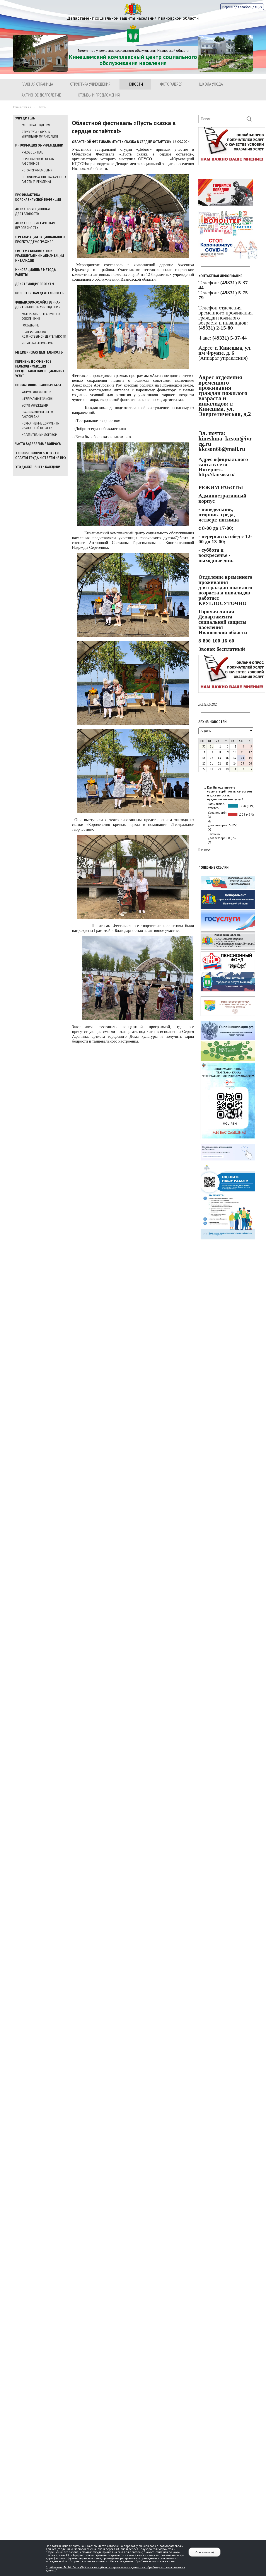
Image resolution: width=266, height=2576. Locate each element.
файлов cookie (148, 2546)
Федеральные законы (37, 398)
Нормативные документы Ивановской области (41, 425)
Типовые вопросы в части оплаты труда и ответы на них (40, 455)
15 (219, 758)
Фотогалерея (171, 84)
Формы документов (36, 392)
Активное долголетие (41, 95)
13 (203, 758)
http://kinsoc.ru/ (216, 474)
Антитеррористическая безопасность (35, 225)
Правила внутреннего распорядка (37, 414)
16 (226, 758)
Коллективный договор (39, 434)
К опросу (204, 849)
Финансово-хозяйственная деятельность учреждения (37, 304)
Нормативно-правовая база (38, 385)
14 (211, 758)
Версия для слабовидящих (242, 7)
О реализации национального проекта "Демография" (40, 239)
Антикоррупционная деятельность (32, 211)
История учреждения (37, 170)
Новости (135, 84)
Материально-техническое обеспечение (41, 316)
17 (234, 758)
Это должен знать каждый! (37, 466)
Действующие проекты (34, 283)
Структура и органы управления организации (40, 133)
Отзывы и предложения (99, 95)
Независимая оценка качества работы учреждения (44, 179)
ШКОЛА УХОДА (211, 84)
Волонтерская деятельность (39, 293)
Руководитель (32, 152)
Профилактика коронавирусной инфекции (38, 197)
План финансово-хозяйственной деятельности (44, 334)
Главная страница (37, 84)
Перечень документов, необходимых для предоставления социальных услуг (39, 368)
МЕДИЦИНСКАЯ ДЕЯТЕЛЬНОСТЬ (39, 352)
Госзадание (30, 325)
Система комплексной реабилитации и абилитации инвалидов (39, 256)
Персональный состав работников (38, 161)
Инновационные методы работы (35, 272)
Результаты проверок (38, 343)
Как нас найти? (207, 703)
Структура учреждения (90, 84)
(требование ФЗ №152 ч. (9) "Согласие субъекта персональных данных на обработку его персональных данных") (115, 2568)
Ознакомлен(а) (204, 2552)
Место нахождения (36, 125)
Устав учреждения (35, 405)
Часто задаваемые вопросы (38, 443)
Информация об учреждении (39, 145)
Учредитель (25, 118)
